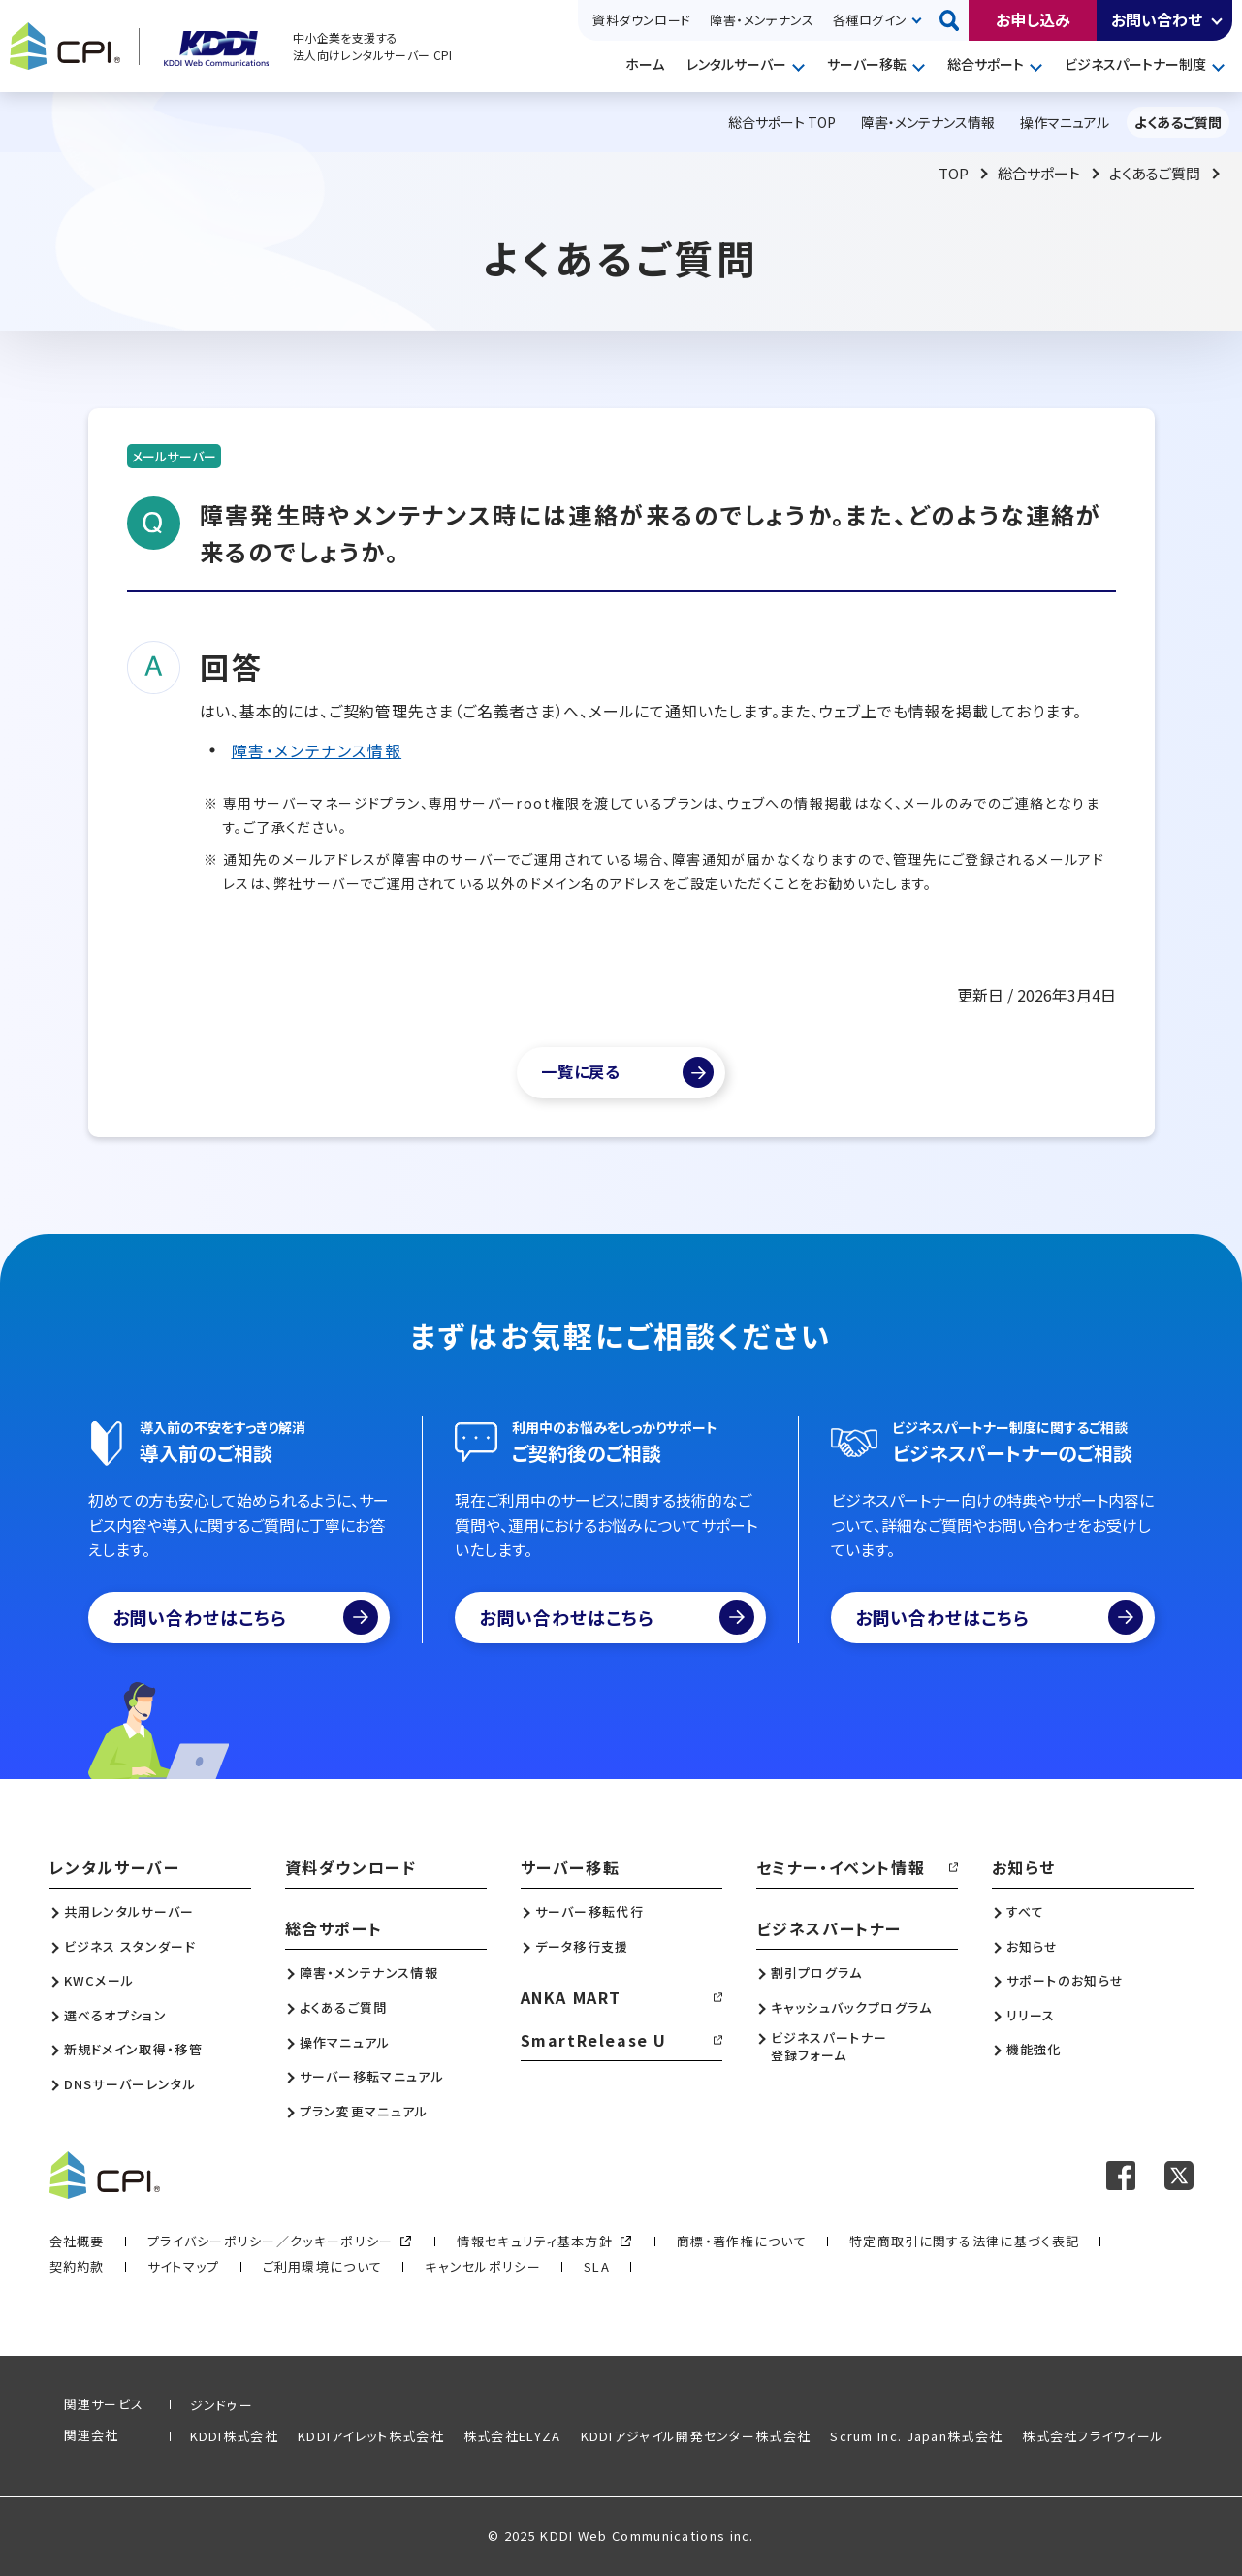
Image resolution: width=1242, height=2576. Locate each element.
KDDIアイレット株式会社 (371, 2436)
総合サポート (985, 64)
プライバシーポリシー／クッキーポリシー (270, 2241)
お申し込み (1033, 19)
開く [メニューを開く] (801, 66)
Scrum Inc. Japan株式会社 (916, 2436)
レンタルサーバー (736, 64)
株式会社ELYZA (512, 2436)
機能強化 (1034, 2049)
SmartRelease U (594, 2040)
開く (1218, 20)
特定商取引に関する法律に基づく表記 (964, 2241)
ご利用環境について (323, 2266)
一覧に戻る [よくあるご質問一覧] (581, 1071)
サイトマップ (183, 2266)
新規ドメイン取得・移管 (133, 2049)
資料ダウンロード (641, 20)
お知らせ (1024, 1867)
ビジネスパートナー (829, 1928)
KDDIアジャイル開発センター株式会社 (696, 2436)
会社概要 (77, 2241)
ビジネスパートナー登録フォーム (829, 2046)
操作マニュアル (345, 2042)
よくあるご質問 (1154, 173)
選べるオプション (115, 2015)
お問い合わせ (1156, 19)
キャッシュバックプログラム (852, 2008)
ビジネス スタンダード (130, 1947)
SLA (597, 2266)
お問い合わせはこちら (245, 1617)
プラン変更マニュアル (364, 2111)
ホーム (644, 64)
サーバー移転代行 (589, 1912)
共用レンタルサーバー (129, 1912)
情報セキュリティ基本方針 (535, 2241)
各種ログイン (870, 20)
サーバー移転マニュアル (372, 2076)
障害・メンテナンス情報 (317, 750)
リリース (1031, 2015)
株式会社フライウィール (1092, 2436)
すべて (1025, 1912)
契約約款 (77, 2266)
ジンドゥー (222, 2405)
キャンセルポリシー (483, 2266)
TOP (954, 173)
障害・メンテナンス (761, 20)
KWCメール (99, 1980)
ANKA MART (571, 1997)
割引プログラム (817, 1973)
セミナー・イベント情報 (841, 1867)
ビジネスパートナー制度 (1135, 64)
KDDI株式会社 (234, 2436)
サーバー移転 (867, 64)
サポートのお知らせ (1065, 1980)
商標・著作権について (742, 2241)
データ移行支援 (582, 1947)
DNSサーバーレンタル (130, 2084)
